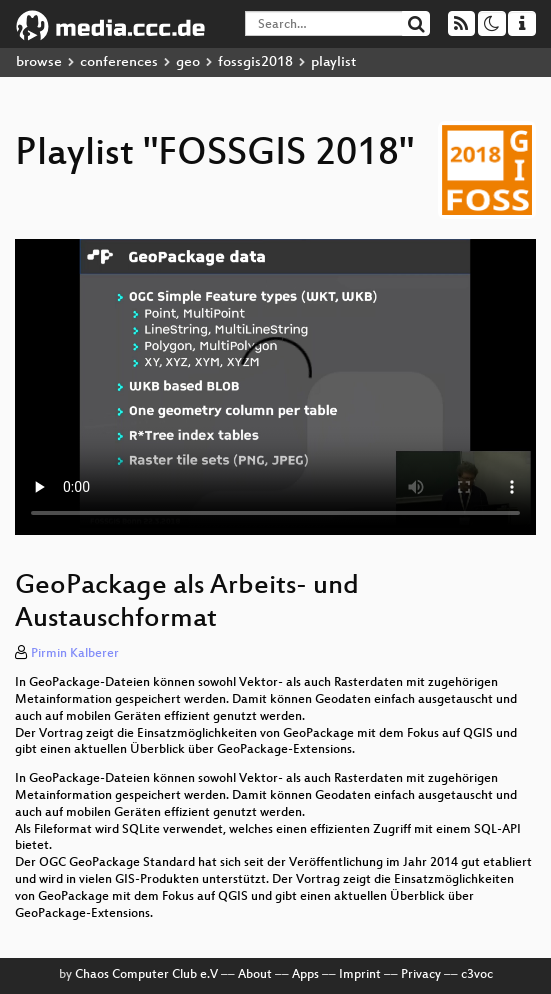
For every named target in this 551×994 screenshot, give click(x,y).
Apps (305, 975)
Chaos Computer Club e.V (146, 975)
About (255, 975)
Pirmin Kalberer (75, 654)
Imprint (360, 975)
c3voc (477, 975)
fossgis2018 (255, 62)
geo (188, 62)
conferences (119, 62)
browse (39, 62)
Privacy (421, 975)
